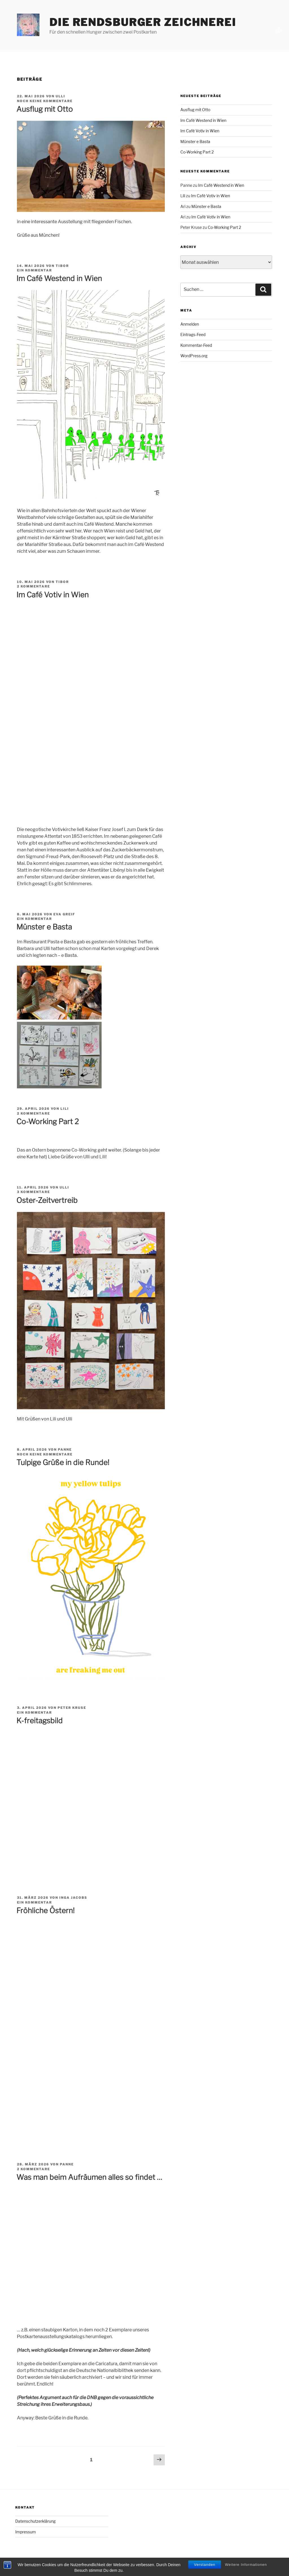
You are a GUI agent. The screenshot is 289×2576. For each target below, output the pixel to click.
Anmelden (189, 324)
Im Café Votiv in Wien (52, 594)
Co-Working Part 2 (47, 1121)
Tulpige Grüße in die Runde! (62, 1462)
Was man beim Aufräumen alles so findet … (89, 2177)
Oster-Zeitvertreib (47, 1200)
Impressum (25, 2531)
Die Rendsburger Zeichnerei (142, 22)
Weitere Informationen (246, 2565)
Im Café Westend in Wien (59, 278)
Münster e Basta (44, 926)
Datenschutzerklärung (35, 2521)
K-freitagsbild (39, 1720)
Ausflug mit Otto (44, 109)
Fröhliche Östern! (45, 1910)
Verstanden (204, 2565)
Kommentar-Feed (196, 345)
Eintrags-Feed (192, 334)
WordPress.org (193, 355)
